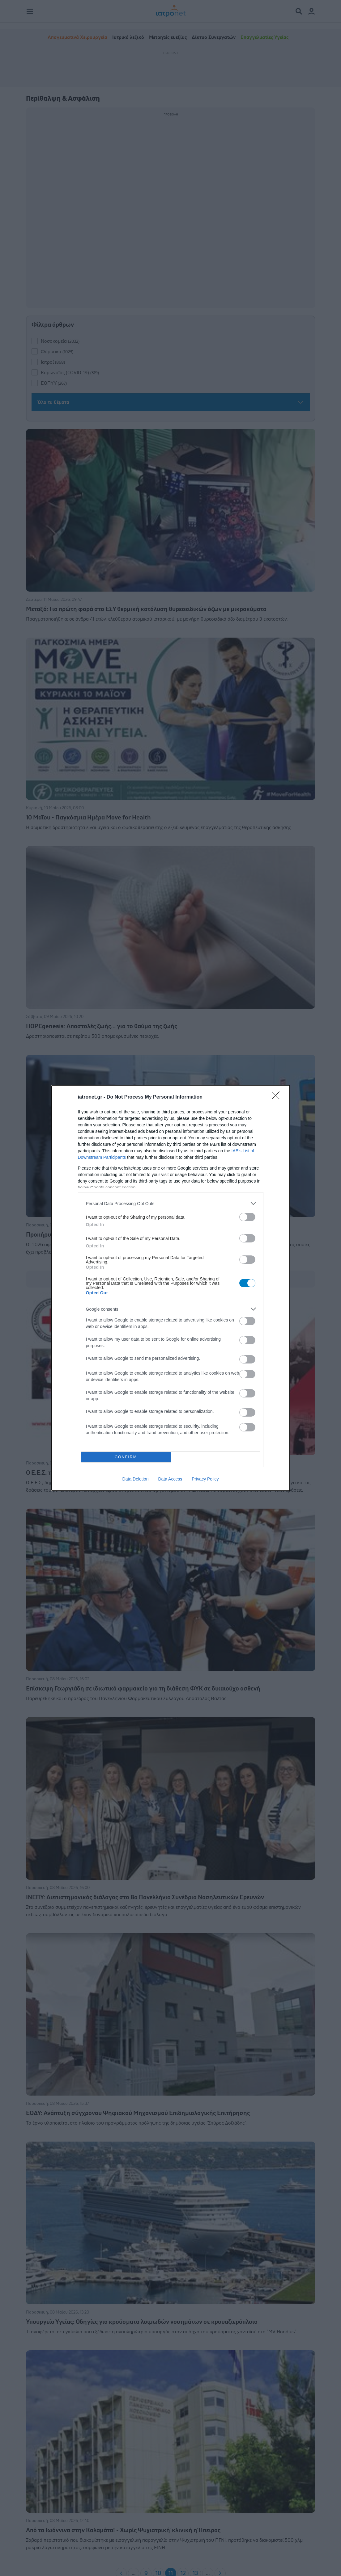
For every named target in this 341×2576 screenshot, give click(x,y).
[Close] (277, 1097)
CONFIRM (126, 1457)
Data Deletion (135, 1478)
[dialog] (171, 1288)
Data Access (170, 1478)
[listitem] (170, 1203)
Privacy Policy (205, 1478)
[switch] (247, 1217)
